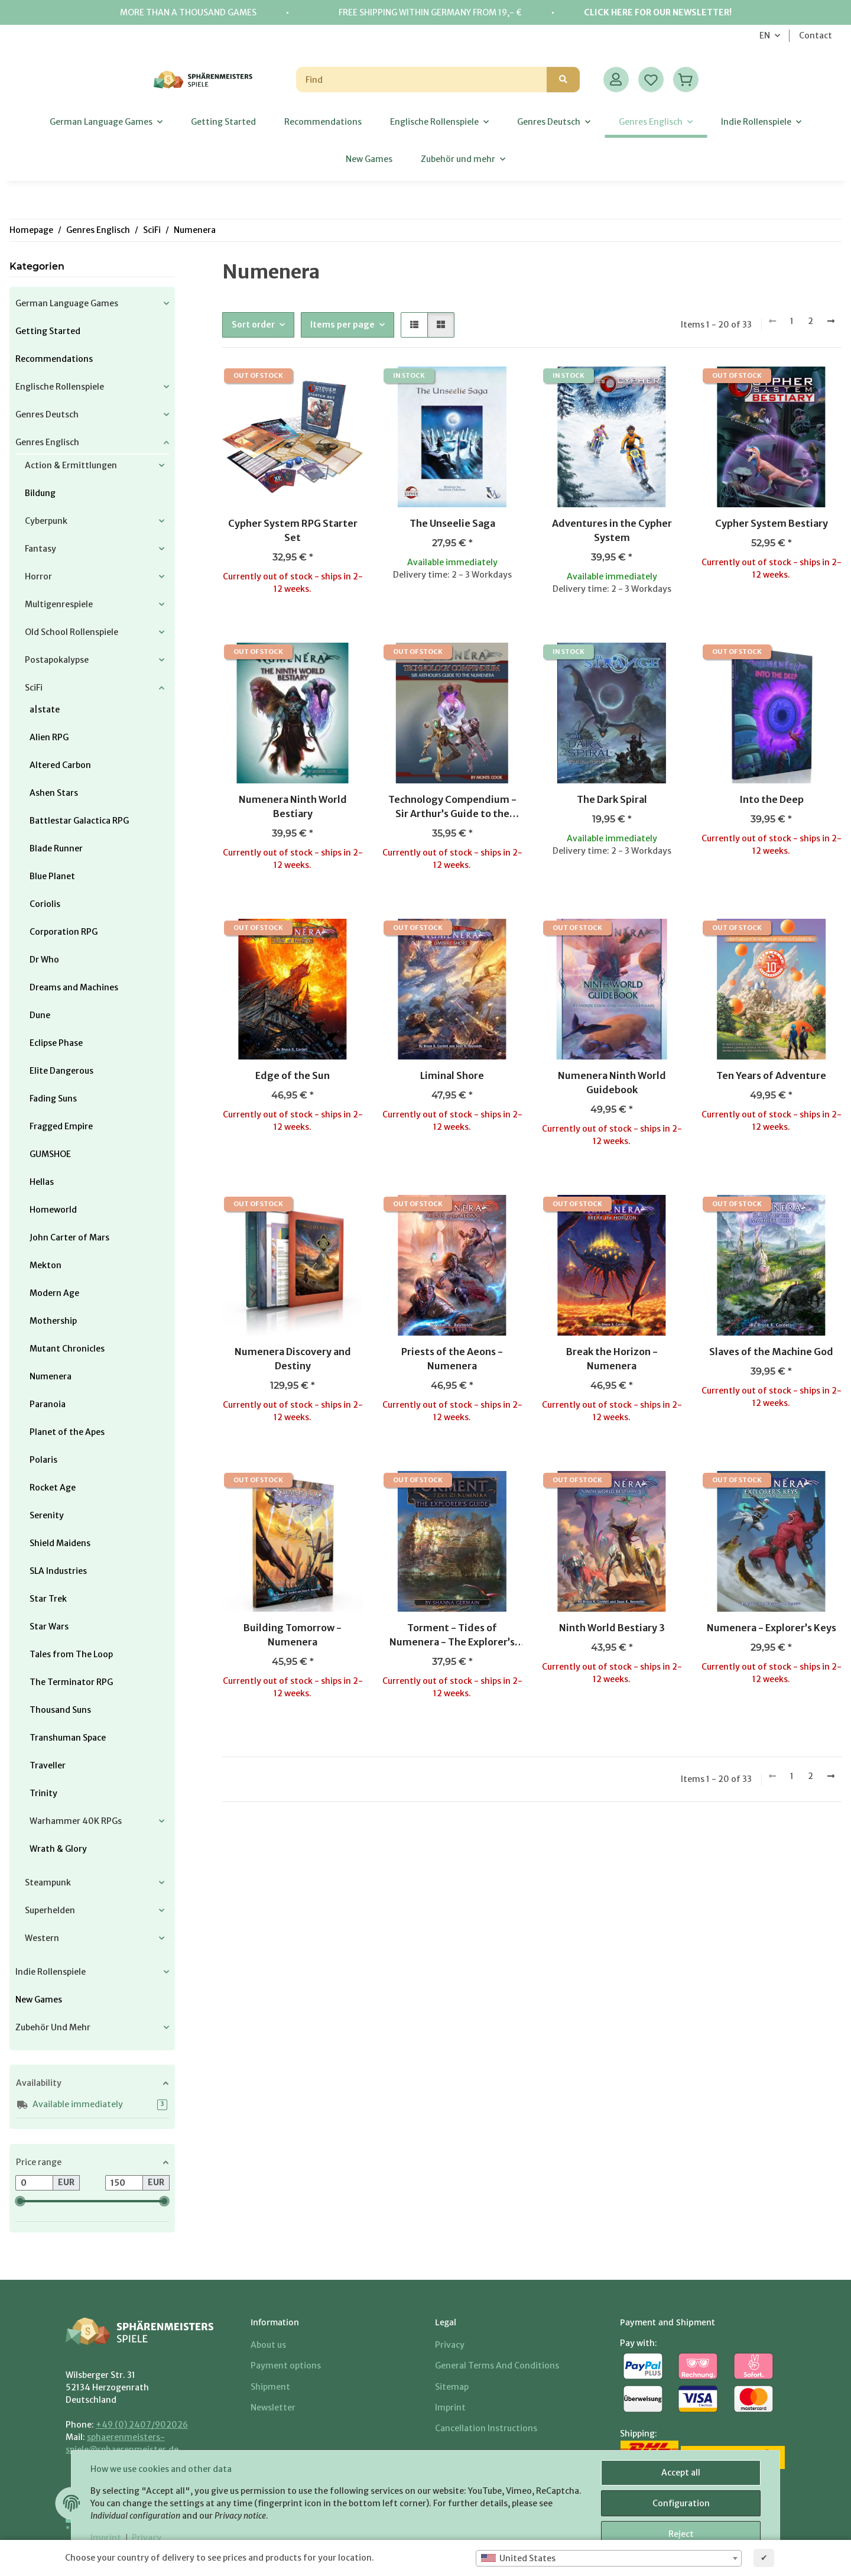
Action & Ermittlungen (71, 465)
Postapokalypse (57, 659)
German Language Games (66, 303)
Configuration (681, 2503)
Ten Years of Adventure (771, 1075)
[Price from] (34, 2183)
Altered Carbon (60, 765)
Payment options (286, 2365)
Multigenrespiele (59, 604)
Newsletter (273, 2407)
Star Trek (48, 1598)
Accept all (680, 2472)
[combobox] (609, 2558)
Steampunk (48, 1882)
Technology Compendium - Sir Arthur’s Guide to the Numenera (452, 807)
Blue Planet (52, 876)
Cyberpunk (46, 521)
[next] (831, 322)
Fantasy (40, 548)
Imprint (105, 2537)
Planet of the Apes (67, 1432)
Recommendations (54, 359)
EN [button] (764, 35)
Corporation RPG (64, 931)
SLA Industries (58, 1571)
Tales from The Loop (71, 1654)
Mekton (45, 1265)
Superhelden (50, 1910)
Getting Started (47, 331)
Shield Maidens (60, 1543)
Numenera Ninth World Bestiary (293, 806)
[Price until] (124, 2183)
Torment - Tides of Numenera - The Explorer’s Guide (452, 1635)
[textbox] (608, 2558)
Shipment (270, 2386)
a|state (45, 709)
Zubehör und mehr (52, 2027)
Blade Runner (56, 848)
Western (42, 1938)
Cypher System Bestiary (771, 523)
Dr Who (44, 959)
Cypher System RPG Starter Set (293, 530)
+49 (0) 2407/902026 (142, 2424)
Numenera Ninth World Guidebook (612, 1083)
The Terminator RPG (71, 1682)
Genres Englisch (47, 442)
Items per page (342, 324)
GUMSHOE (50, 1154)
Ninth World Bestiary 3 (612, 1628)
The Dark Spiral (612, 799)
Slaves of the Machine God (771, 1351)
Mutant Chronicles (67, 1348)
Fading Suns (53, 1098)
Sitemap (452, 2386)
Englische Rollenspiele (59, 386)
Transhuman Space (68, 1737)
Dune (40, 1015)
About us (268, 2345)
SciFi (34, 687)
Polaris (43, 1459)
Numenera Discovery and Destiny (293, 1359)
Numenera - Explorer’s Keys (771, 1628)
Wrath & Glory (58, 1848)
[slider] (20, 2201)
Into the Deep (771, 799)
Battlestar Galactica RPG (79, 820)
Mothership (53, 1320)
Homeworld (53, 1209)
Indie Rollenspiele (50, 1971)
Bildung (40, 493)
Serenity (47, 1515)
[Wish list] (651, 79)
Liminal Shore (452, 1075)
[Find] (421, 79)
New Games (38, 1999)
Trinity (43, 1793)
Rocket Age (53, 1487)
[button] (616, 79)
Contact (815, 35)
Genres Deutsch (47, 414)
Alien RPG (49, 737)
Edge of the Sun (292, 1075)
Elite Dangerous (61, 1070)
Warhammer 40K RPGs (76, 1821)
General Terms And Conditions (497, 2365)
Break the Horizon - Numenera (612, 1359)
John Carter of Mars (69, 1237)
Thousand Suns (60, 1710)
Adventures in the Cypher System (612, 530)
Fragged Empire (61, 1126)
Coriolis (45, 904)
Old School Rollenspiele (71, 632)
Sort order (253, 324)
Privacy (146, 2537)
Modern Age (54, 1293)
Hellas (42, 1182)
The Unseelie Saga (452, 523)
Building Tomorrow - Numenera (292, 1635)
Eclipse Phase (56, 1043)
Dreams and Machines (74, 987)
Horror (38, 576)
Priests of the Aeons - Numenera (452, 1359)
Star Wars (49, 1626)
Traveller (48, 1765)
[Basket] (685, 79)
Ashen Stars (54, 793)
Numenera (51, 1376)
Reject (681, 2534)
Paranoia (48, 1404)
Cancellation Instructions (486, 2428)
